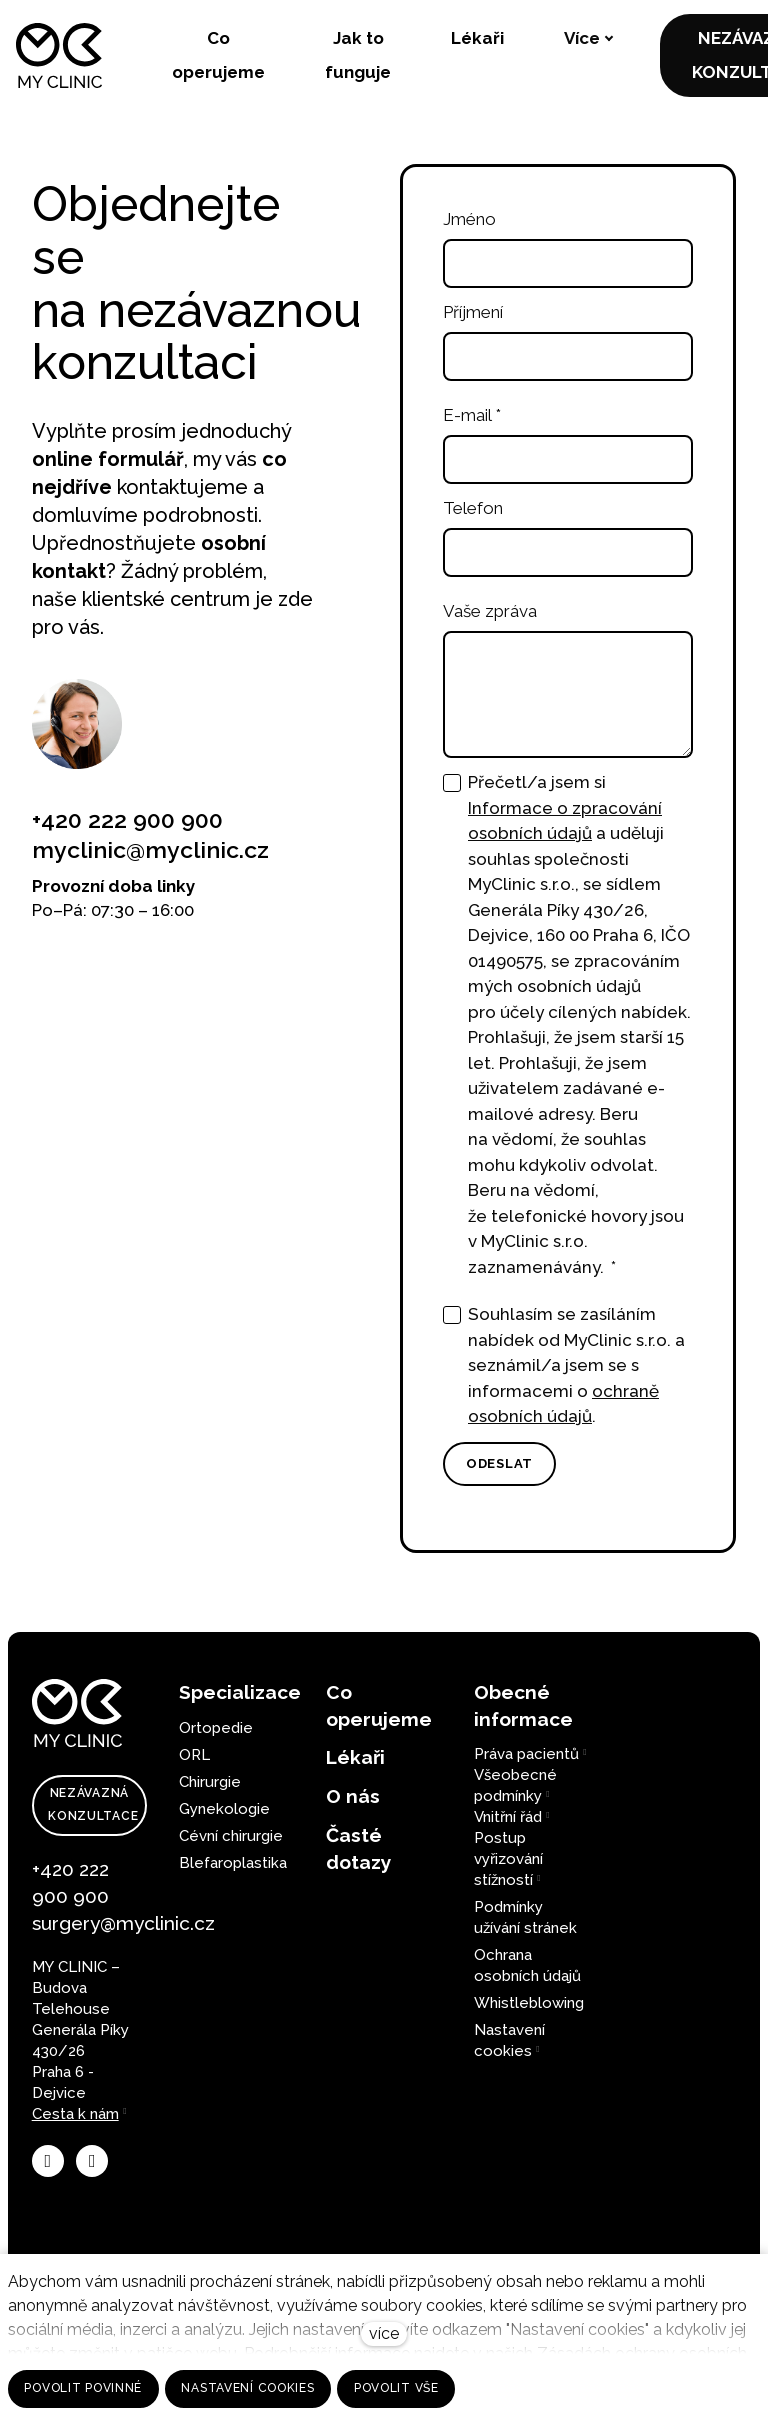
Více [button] (468, 39)
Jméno (469, 227)
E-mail (472, 423)
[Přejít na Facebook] (48, 2161)
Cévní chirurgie (231, 1836)
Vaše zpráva (490, 619)
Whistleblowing (529, 2003)
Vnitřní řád (508, 1817)
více (384, 2333)
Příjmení (473, 320)
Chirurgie (210, 1782)
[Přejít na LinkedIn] (92, 2161)
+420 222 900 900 (127, 827)
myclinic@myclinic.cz (150, 857)
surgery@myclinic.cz (123, 1923)
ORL (194, 1755)
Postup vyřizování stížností (508, 1859)
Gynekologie (224, 1809)
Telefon (473, 516)
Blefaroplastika (233, 1863)
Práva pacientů (526, 1754)
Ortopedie (216, 1728)
